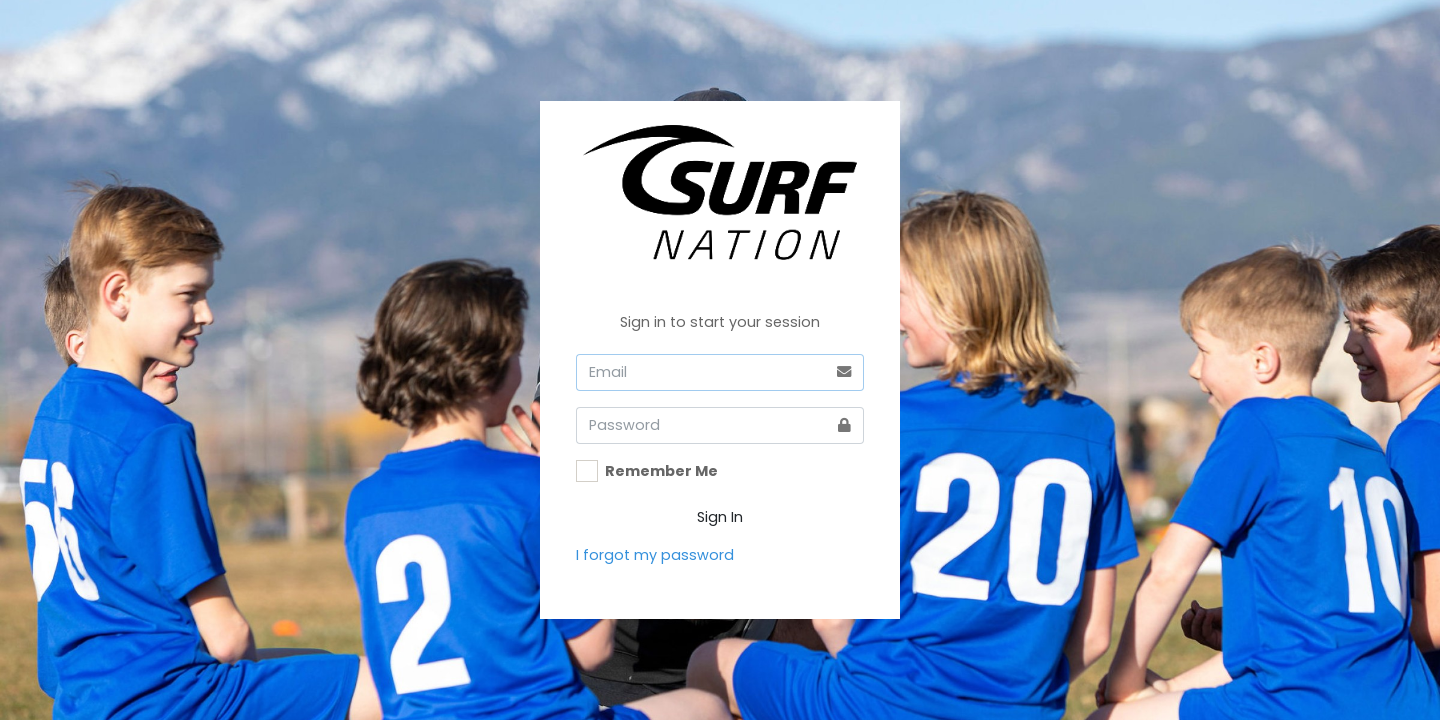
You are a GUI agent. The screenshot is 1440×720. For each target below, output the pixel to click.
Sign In (720, 517)
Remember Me (661, 471)
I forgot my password (655, 555)
